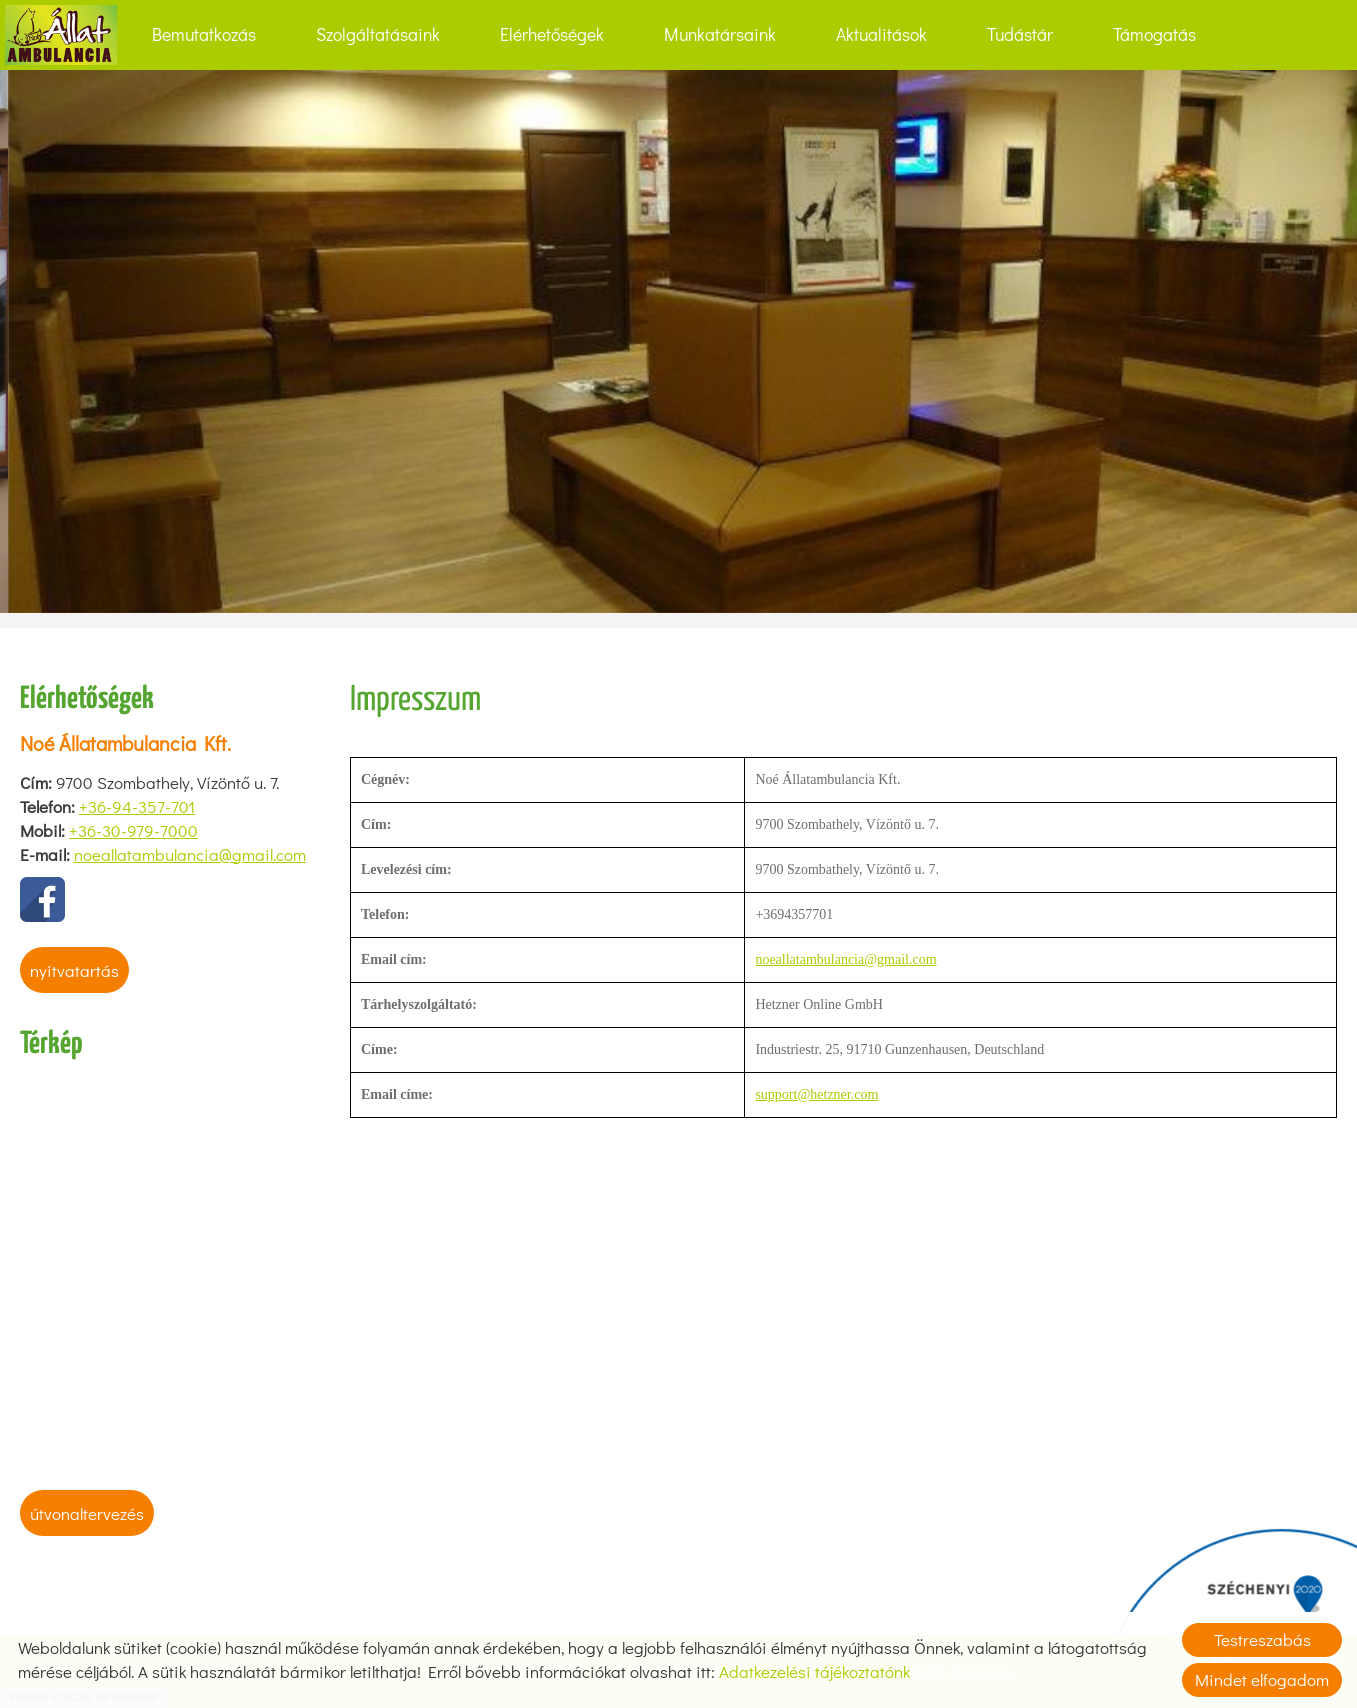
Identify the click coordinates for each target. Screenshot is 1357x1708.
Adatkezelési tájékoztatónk (814, 1671)
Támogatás (1154, 34)
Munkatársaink (720, 34)
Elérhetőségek (552, 34)
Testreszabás (1262, 1639)
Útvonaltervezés (87, 1513)
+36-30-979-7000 (133, 830)
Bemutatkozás (204, 34)
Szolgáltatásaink (378, 34)
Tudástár (1020, 34)
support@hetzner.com (816, 1094)
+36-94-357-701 (137, 806)
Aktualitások (881, 34)
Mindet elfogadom (1262, 1679)
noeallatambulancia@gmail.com (190, 854)
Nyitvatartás (74, 970)
